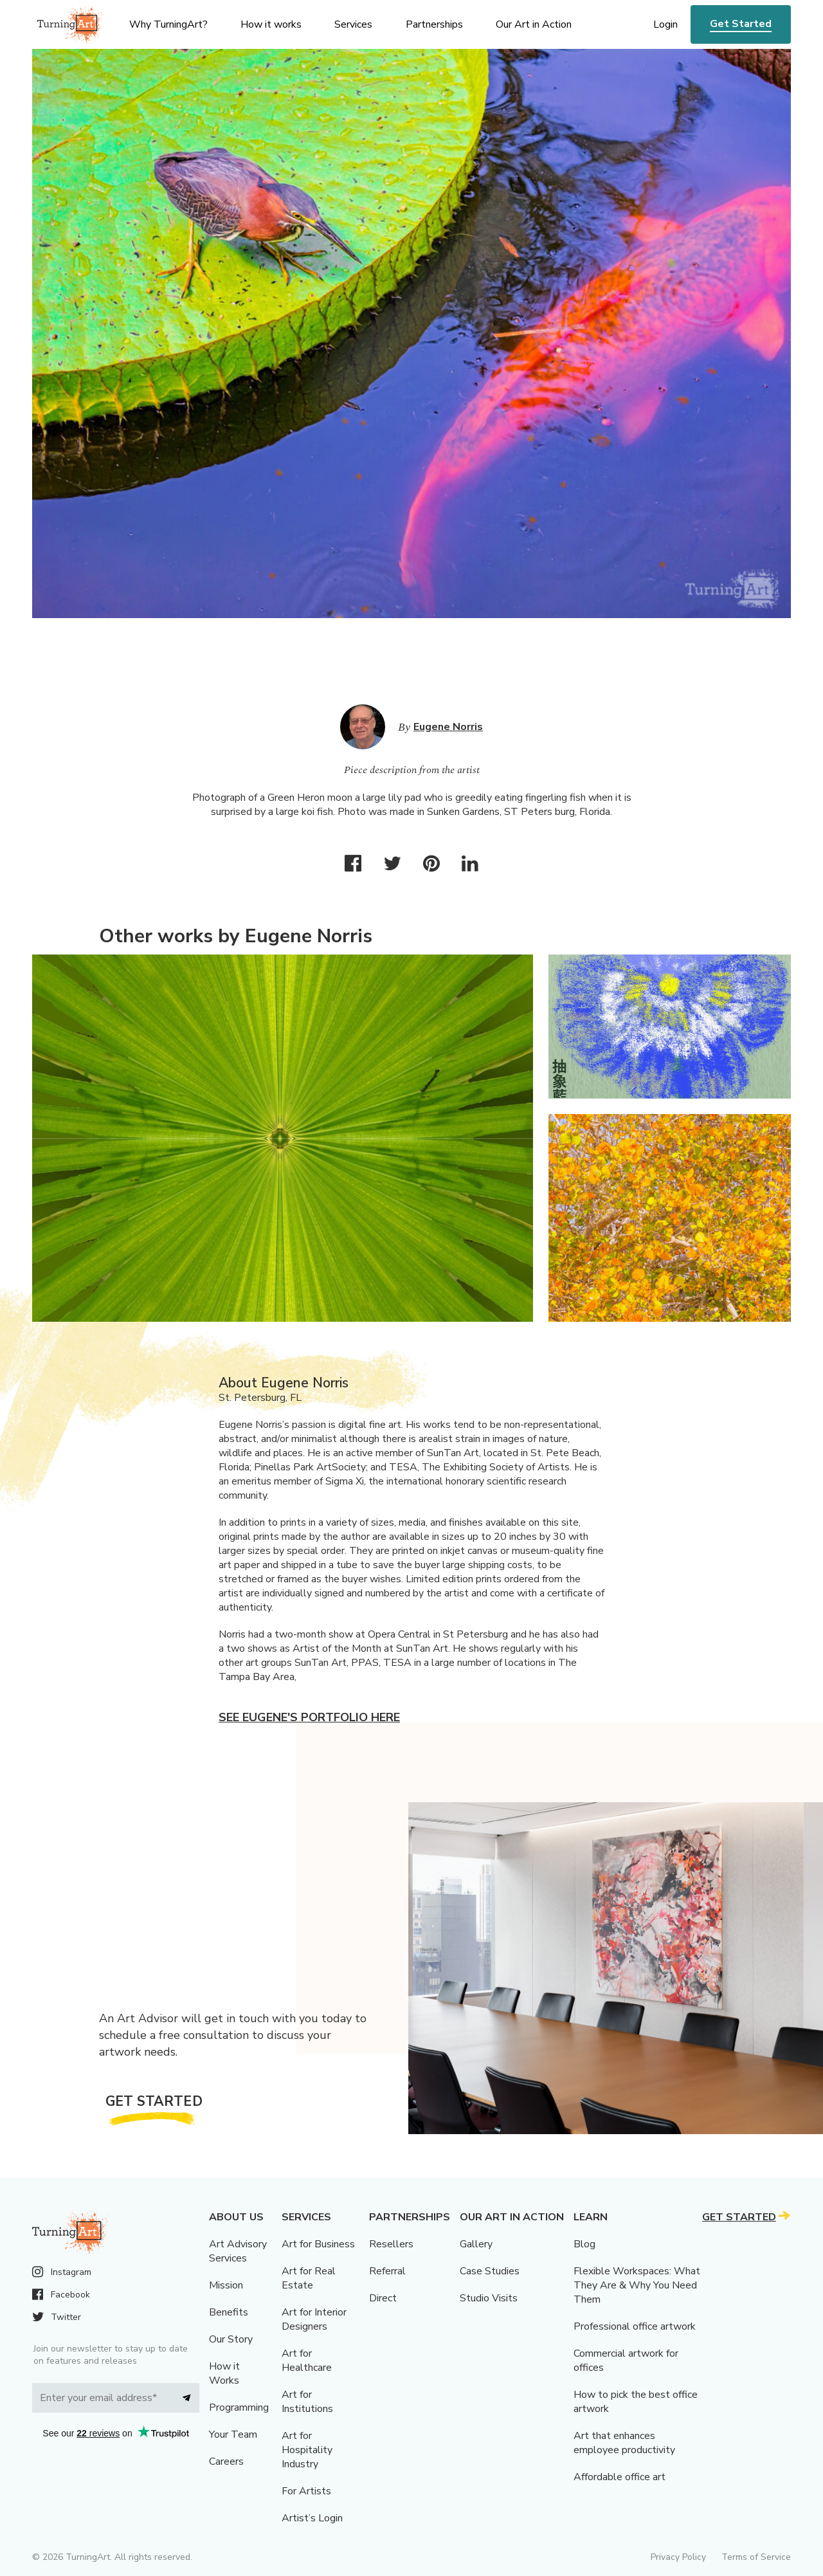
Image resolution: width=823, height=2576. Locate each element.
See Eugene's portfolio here (309, 1717)
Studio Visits (489, 2298)
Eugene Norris (448, 727)
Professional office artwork (635, 2326)
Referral (387, 2271)
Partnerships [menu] (434, 24)
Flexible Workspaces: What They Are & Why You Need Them (637, 2285)
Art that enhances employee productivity (624, 2443)
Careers (226, 2461)
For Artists (306, 2491)
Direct (383, 2298)
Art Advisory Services (238, 2251)
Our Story (231, 2339)
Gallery (476, 2244)
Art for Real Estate (309, 2278)
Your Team (233, 2434)
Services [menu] (353, 24)
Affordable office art (619, 2477)
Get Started (741, 24)
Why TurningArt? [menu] (168, 24)
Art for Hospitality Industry (307, 2450)
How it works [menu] (271, 24)
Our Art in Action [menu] (534, 24)
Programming (239, 2407)
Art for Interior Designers (314, 2319)
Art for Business (318, 2244)
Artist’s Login (312, 2518)
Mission (226, 2285)
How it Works (224, 2373)
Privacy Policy (678, 2557)
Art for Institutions (307, 2402)
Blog (584, 2244)
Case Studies (490, 2271)
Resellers (391, 2244)
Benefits (228, 2312)
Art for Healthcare (307, 2360)
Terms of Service (756, 2557)
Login (665, 24)
